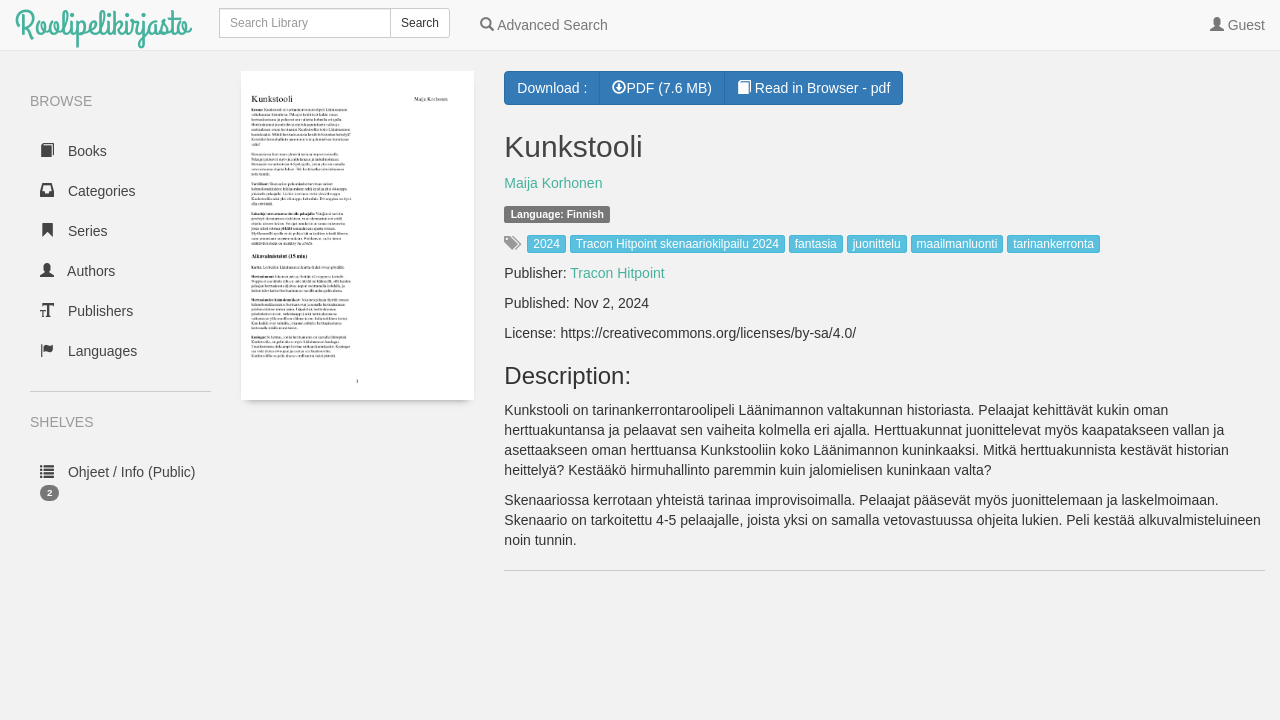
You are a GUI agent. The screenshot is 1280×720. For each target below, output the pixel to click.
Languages (88, 351)
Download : (552, 88)
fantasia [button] (816, 244)
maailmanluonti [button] (957, 244)
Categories (88, 191)
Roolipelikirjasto (102, 24)
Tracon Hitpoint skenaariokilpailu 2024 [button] (677, 244)
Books (73, 151)
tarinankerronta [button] (1053, 244)
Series (74, 231)
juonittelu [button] (877, 244)
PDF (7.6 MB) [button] (662, 88)
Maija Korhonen (553, 183)
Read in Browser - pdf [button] (813, 88)
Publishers (86, 311)
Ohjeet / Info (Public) (118, 482)
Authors (77, 271)
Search (420, 23)
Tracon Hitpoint (617, 273)
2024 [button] (546, 244)
